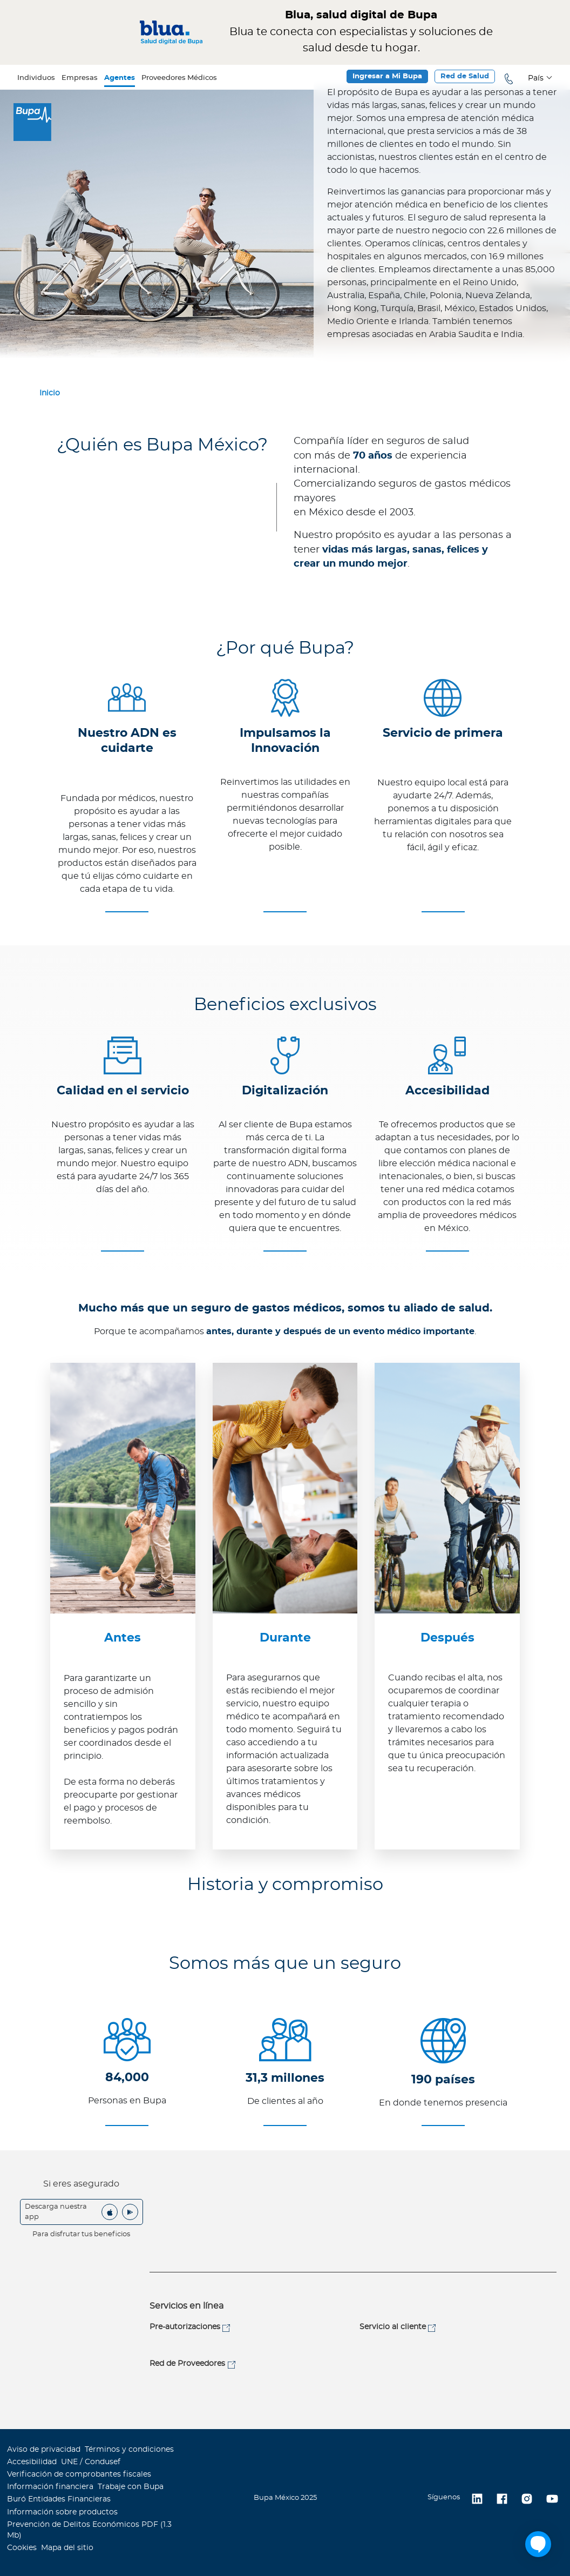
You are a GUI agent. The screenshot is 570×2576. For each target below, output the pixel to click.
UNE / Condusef (90, 2462)
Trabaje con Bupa (131, 2487)
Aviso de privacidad (43, 2449)
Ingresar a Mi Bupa (387, 76)
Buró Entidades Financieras (59, 2499)
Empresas (80, 78)
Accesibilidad (32, 2462)
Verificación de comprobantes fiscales (79, 2474)
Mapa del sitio (67, 2548)
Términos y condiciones (129, 2449)
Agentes (119, 78)
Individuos (36, 78)
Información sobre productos (62, 2512)
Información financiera (50, 2487)
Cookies (22, 2548)
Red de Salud (464, 76)
